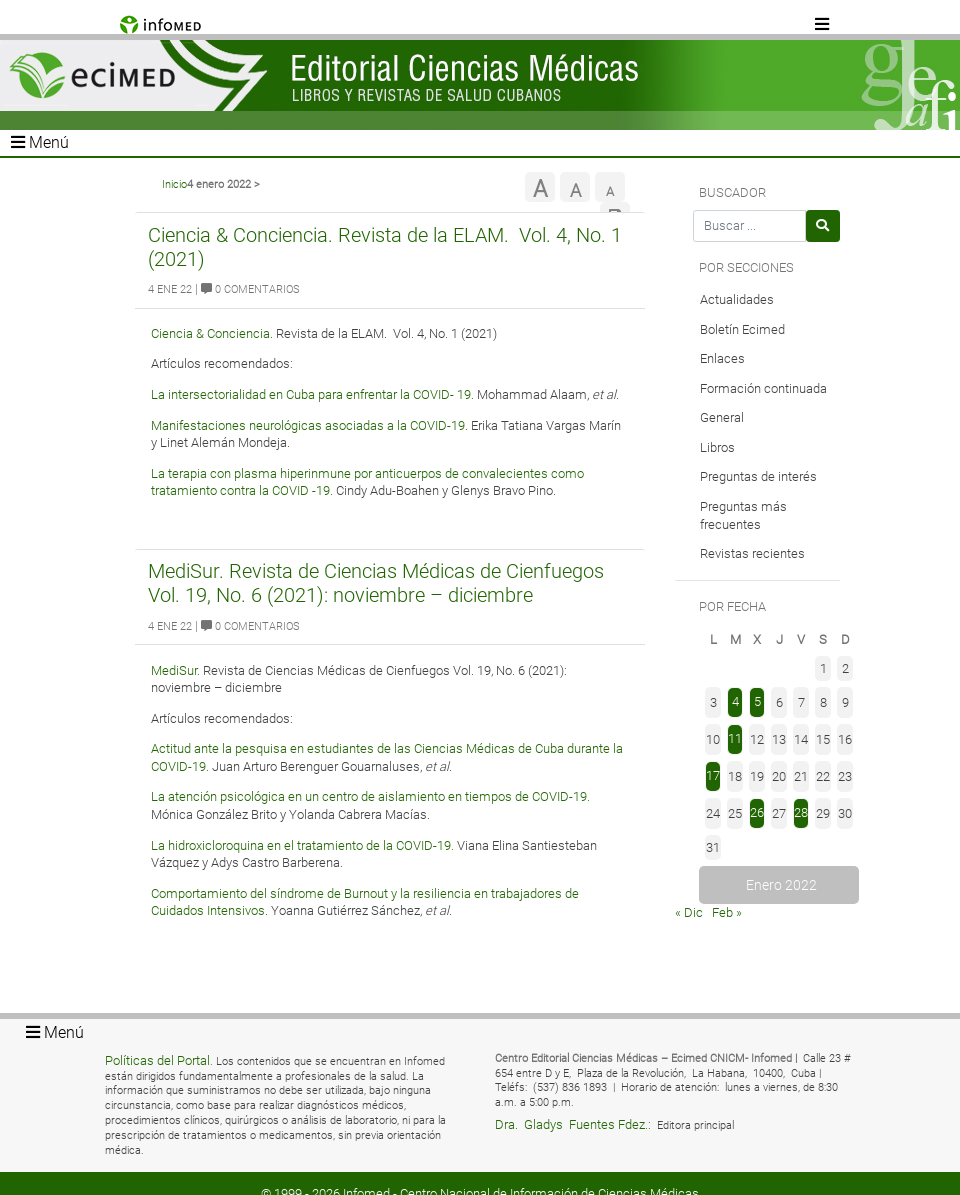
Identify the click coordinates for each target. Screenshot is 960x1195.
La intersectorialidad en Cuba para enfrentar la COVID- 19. (312, 394)
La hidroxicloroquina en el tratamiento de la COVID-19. (302, 845)
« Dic (689, 912)
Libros (717, 447)
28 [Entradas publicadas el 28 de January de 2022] (801, 812)
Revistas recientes (752, 553)
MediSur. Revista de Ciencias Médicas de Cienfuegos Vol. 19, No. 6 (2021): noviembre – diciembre (376, 583)
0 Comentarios (250, 289)
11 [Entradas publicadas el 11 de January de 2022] (735, 738)
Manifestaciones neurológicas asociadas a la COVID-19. (309, 425)
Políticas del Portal (157, 1060)
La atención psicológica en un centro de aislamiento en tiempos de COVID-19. (370, 796)
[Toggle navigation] (823, 25)
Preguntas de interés (758, 476)
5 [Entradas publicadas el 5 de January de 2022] (757, 701)
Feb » (727, 912)
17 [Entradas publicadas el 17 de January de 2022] (713, 775)
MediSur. (177, 670)
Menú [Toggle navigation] (40, 142)
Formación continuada (763, 388)
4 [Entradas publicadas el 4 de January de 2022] (735, 701)
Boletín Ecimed (742, 329)
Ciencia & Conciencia (210, 333)
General (722, 417)
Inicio (174, 184)
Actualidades (737, 299)
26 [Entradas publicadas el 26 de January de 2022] (757, 812)
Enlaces (722, 358)
